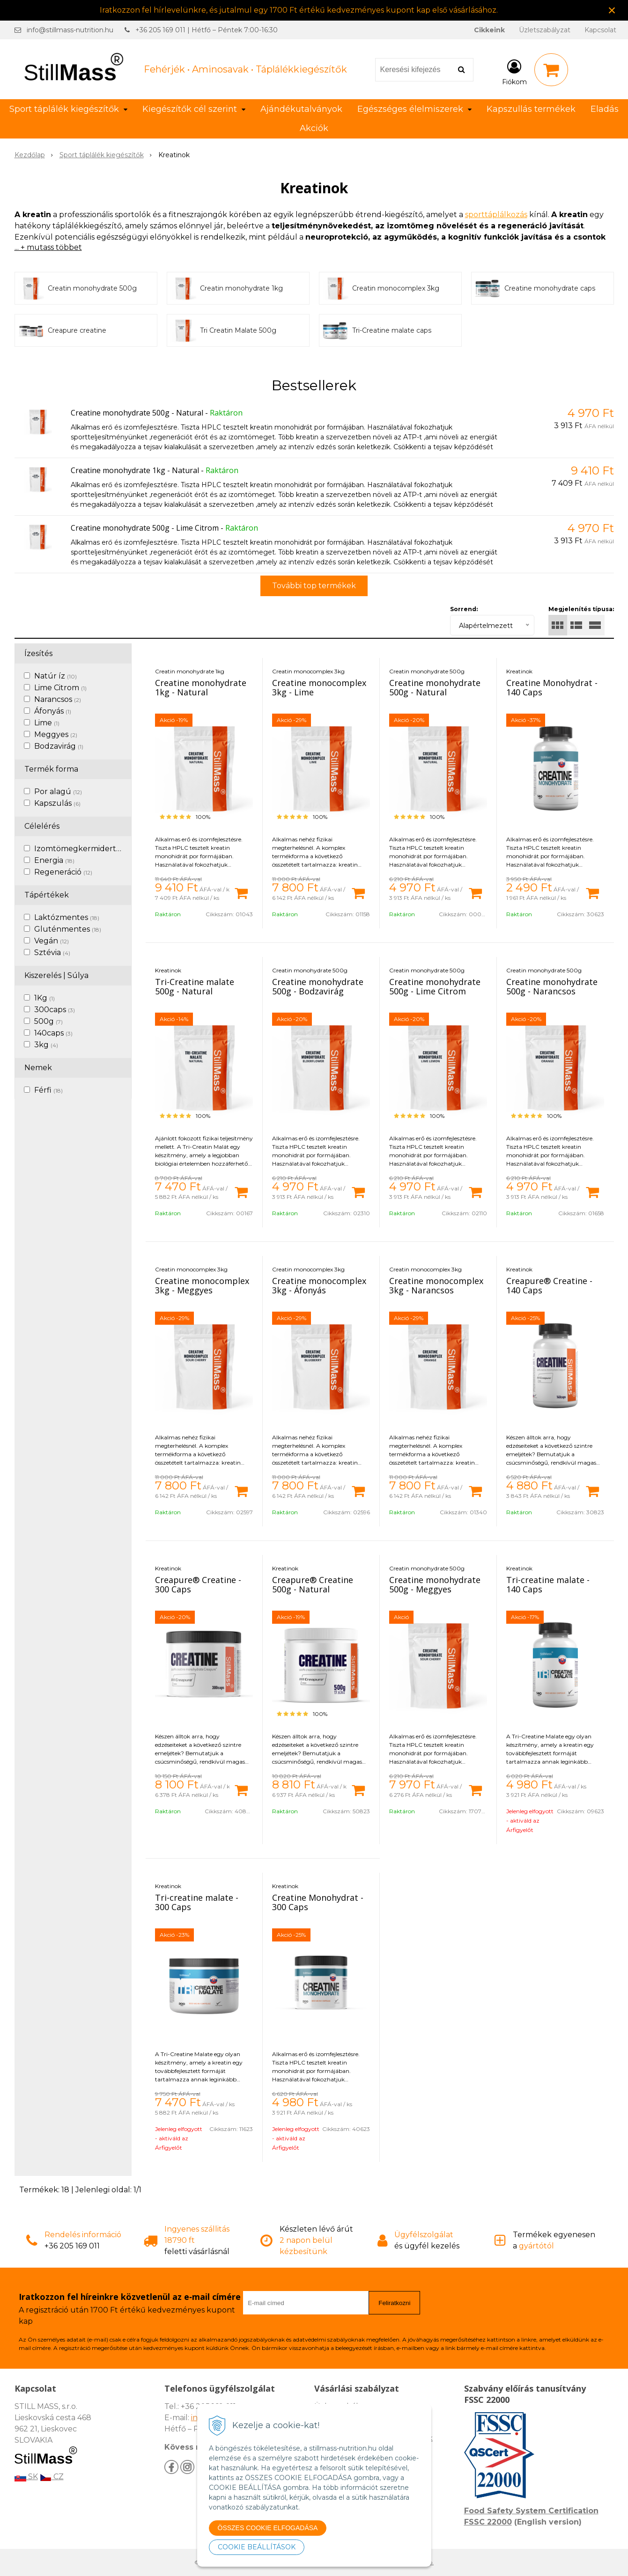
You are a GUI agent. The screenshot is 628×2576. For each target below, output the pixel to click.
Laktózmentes (66, 917)
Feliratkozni (394, 2302)
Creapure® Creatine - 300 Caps (198, 1584)
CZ (52, 2476)
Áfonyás (52, 711)
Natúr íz (55, 675)
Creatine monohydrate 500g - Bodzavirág (317, 986)
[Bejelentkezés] (514, 71)
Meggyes (55, 734)
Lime (46, 722)
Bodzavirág (58, 746)
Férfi (48, 1090)
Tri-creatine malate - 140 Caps (548, 1584)
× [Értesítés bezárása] (612, 10)
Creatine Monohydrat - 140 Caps (552, 687)
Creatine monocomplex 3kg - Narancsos (436, 1285)
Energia (54, 860)
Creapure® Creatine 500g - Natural (312, 1584)
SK (26, 2476)
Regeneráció (63, 872)
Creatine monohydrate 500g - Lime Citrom (145, 528)
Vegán (51, 940)
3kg (46, 1044)
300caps (54, 1009)
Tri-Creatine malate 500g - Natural (194, 986)
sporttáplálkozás (496, 214)
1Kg (44, 997)
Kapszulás (57, 803)
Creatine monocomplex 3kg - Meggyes (202, 1285)
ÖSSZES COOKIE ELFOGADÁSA (268, 2528)
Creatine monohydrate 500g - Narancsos (552, 986)
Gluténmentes (67, 929)
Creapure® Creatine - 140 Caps (549, 1285)
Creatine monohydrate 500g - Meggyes (434, 1584)
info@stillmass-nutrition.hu (70, 30)
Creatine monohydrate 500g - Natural (137, 413)
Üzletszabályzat (544, 30)
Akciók (314, 128)
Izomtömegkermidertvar (86, 848)
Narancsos (57, 699)
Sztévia (52, 952)
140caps (53, 1033)
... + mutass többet (48, 247)
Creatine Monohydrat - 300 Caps (317, 1902)
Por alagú (58, 791)
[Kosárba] (241, 892)
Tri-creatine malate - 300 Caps (196, 1902)
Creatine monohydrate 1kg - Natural (135, 470)
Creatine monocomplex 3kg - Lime (319, 687)
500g (48, 1021)
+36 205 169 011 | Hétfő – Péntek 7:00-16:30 (206, 30)
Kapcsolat (600, 30)
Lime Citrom (60, 687)
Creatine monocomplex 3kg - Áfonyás (319, 1285)
